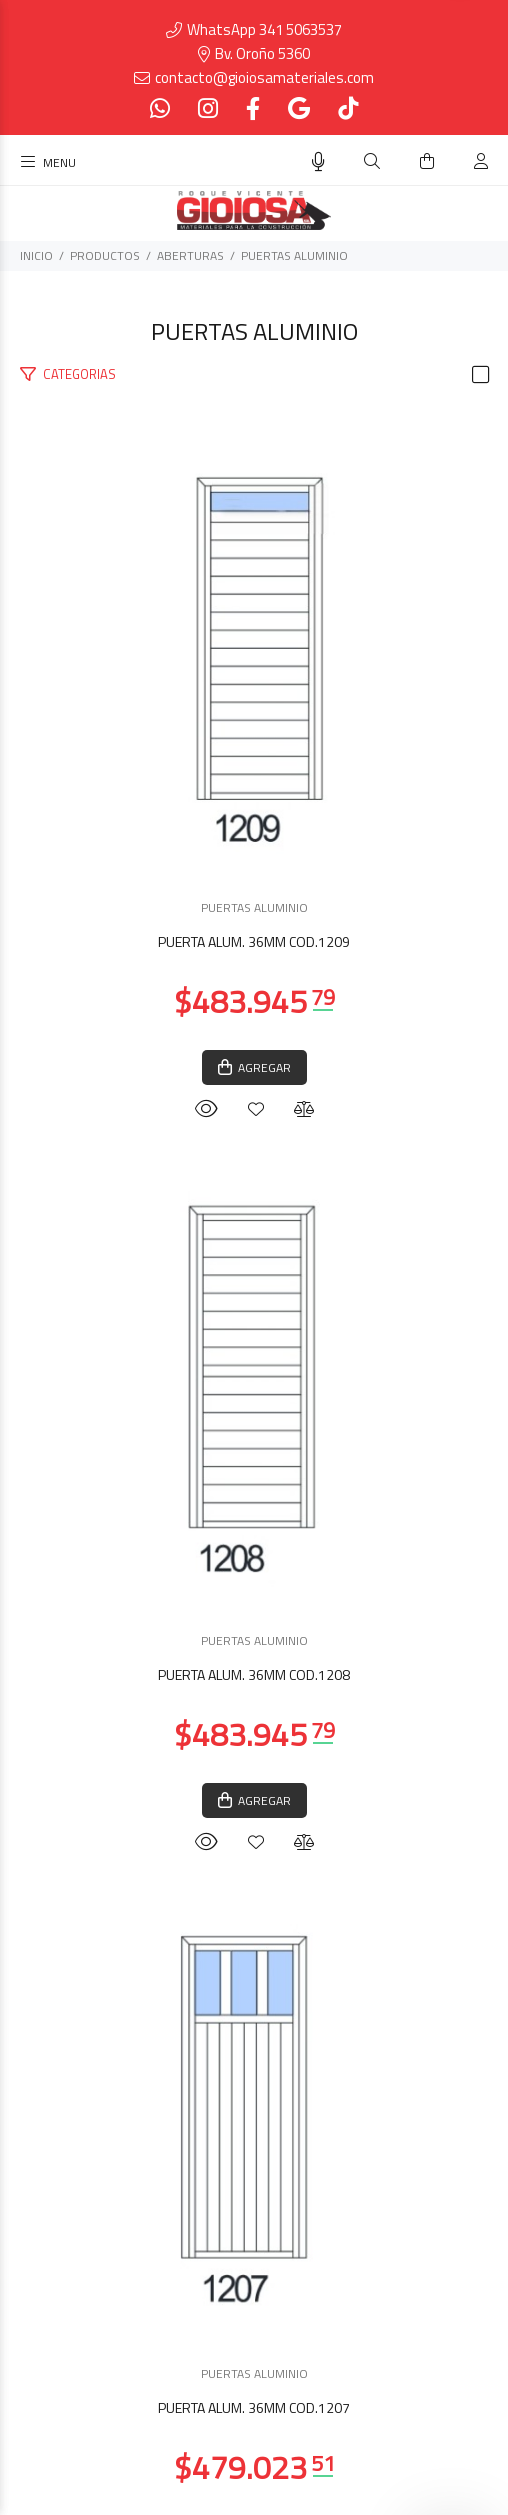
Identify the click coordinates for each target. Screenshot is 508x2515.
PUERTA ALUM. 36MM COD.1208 (254, 1674)
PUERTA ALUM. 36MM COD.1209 (254, 941)
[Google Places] (299, 108)
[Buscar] (372, 161)
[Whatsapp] (162, 108)
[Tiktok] (346, 108)
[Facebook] (253, 108)
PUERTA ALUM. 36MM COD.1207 (254, 2407)
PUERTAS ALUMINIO (294, 255)
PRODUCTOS (105, 255)
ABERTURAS (190, 255)
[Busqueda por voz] (318, 162)
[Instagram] (208, 108)
